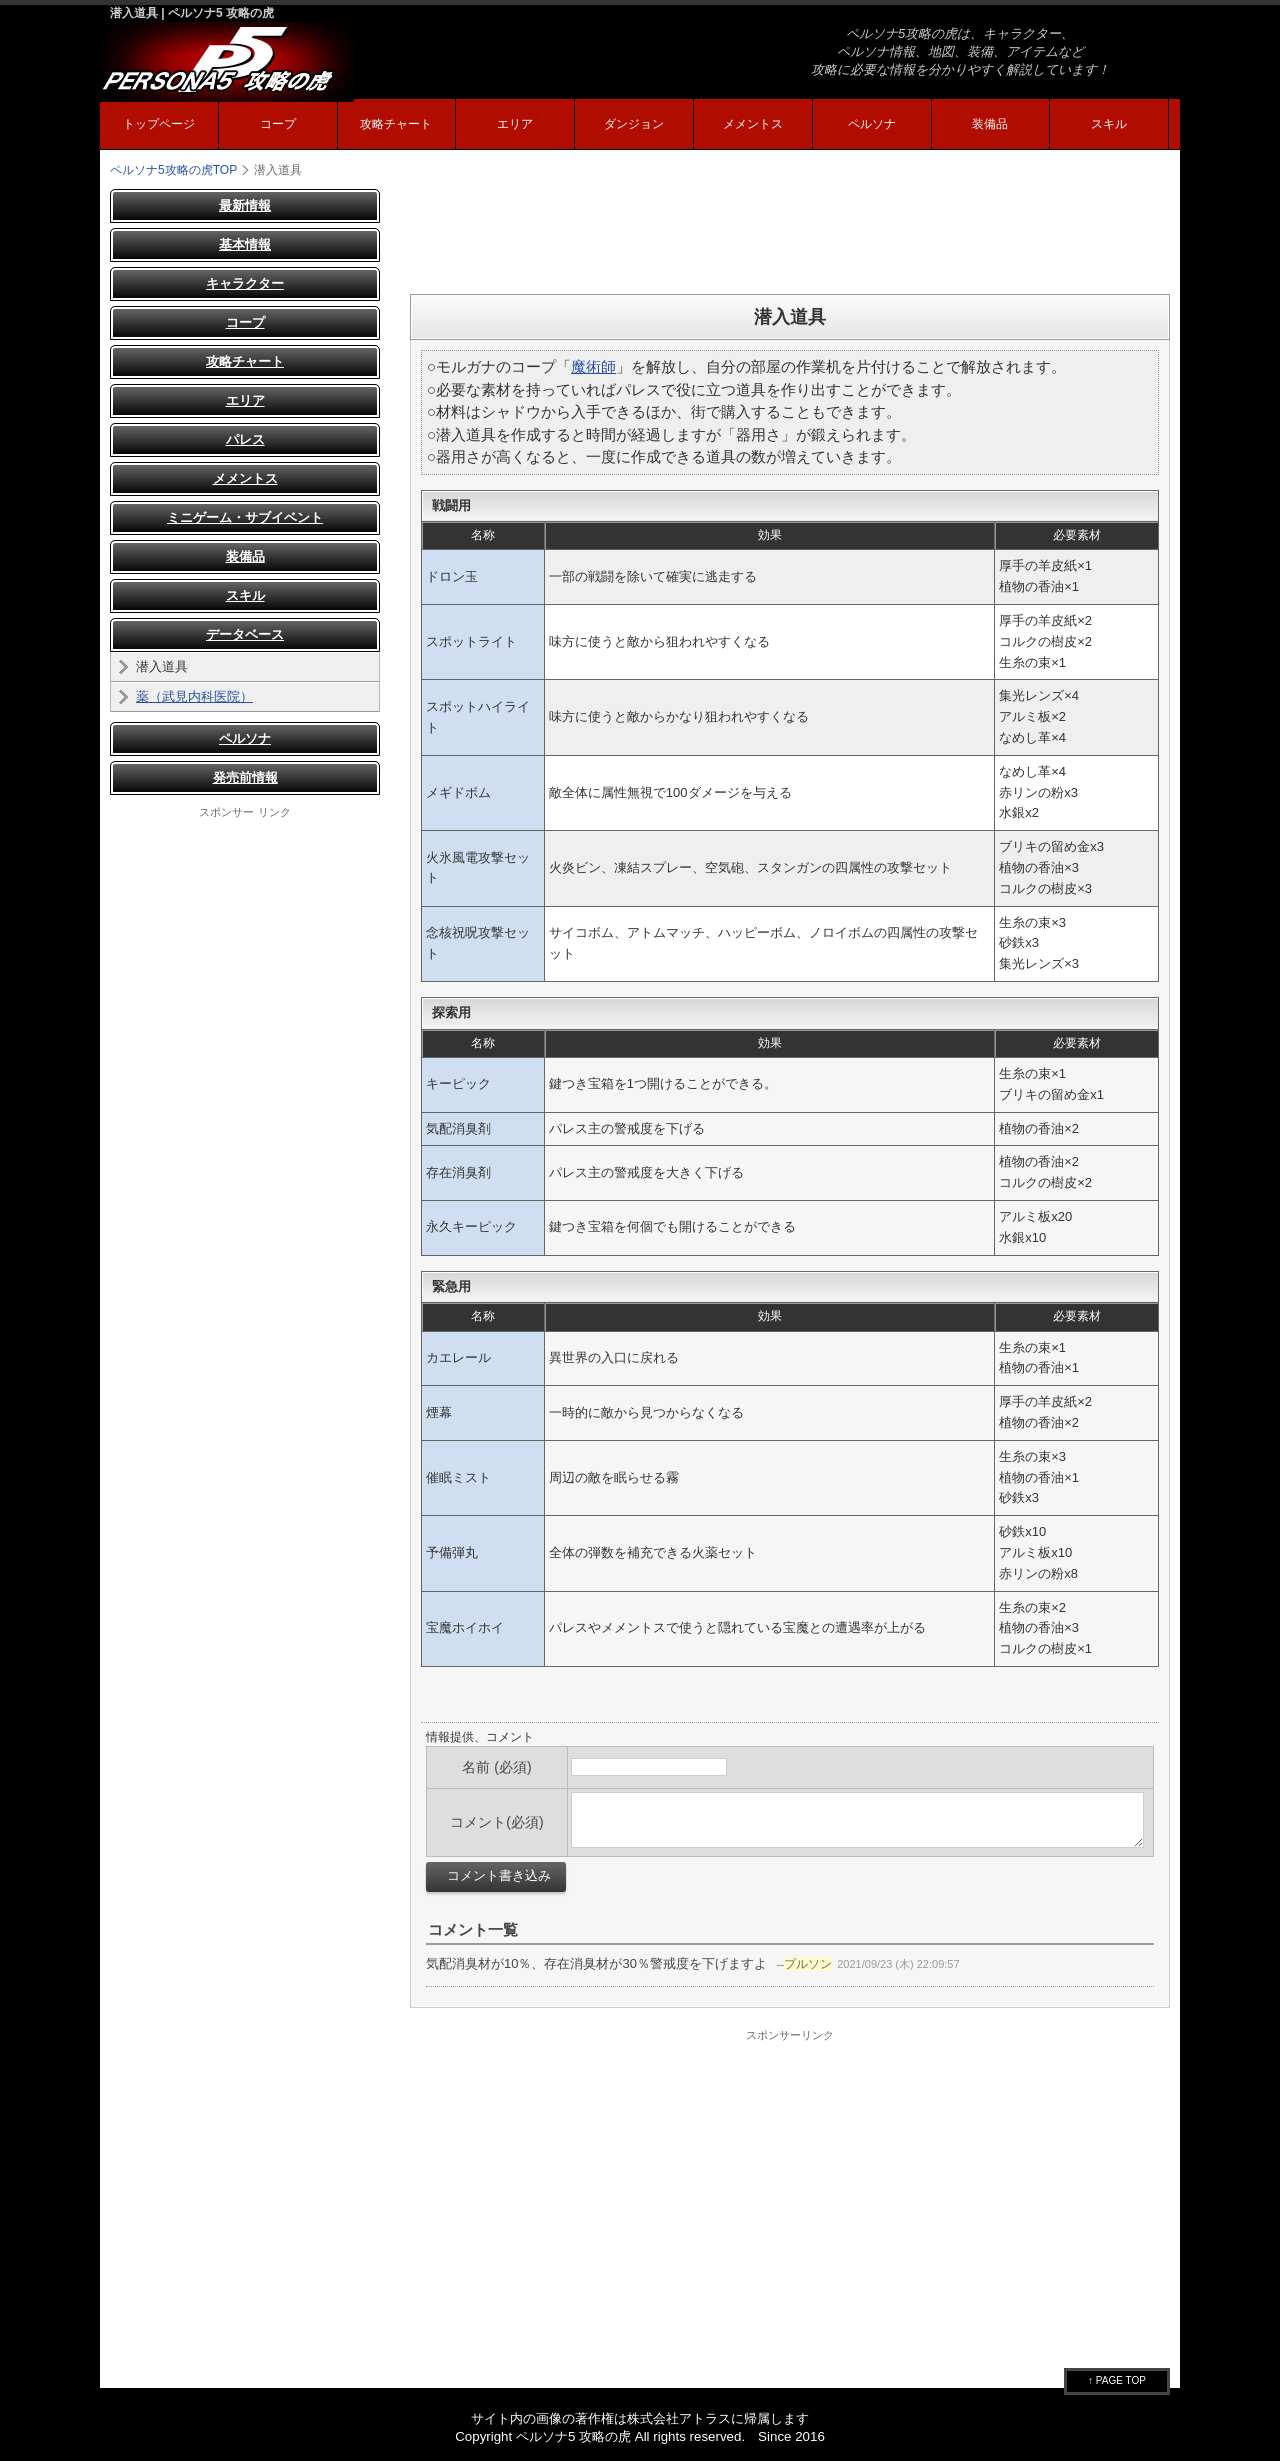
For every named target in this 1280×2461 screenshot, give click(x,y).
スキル (1109, 124)
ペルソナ (872, 124)
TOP (173, 170)
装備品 (990, 124)
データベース (245, 634)
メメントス (753, 124)
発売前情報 (245, 777)
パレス (245, 439)
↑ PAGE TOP (1117, 2380)
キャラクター (245, 283)
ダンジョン (634, 124)
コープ (278, 124)
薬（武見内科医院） (194, 696)
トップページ (159, 124)
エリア (515, 124)
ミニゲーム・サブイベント (245, 517)
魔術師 (593, 366)
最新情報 (245, 205)
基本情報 (245, 244)
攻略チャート (396, 124)
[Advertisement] (790, 234)
